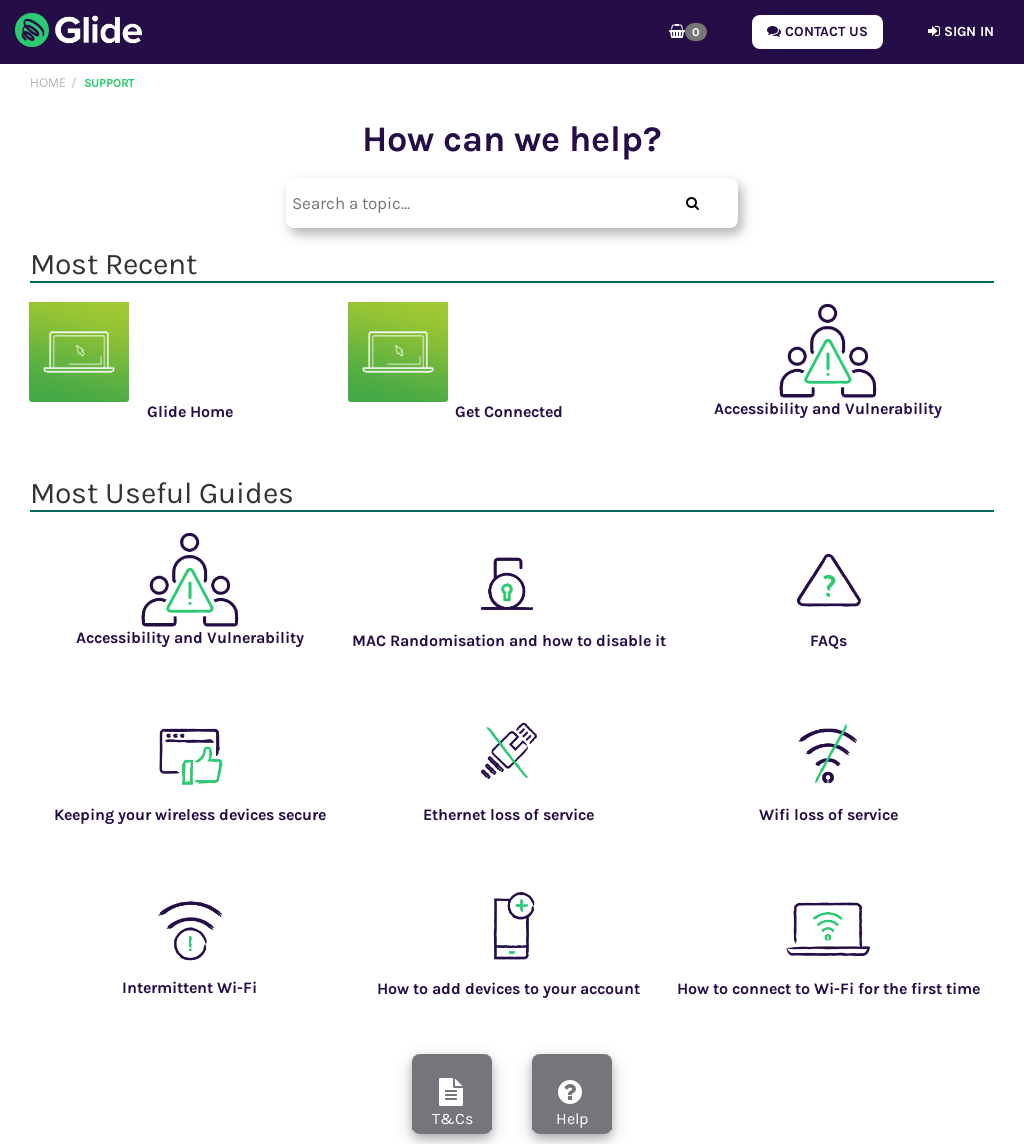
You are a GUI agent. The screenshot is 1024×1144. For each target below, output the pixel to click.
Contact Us (817, 31)
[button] (688, 32)
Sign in (961, 31)
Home (48, 82)
